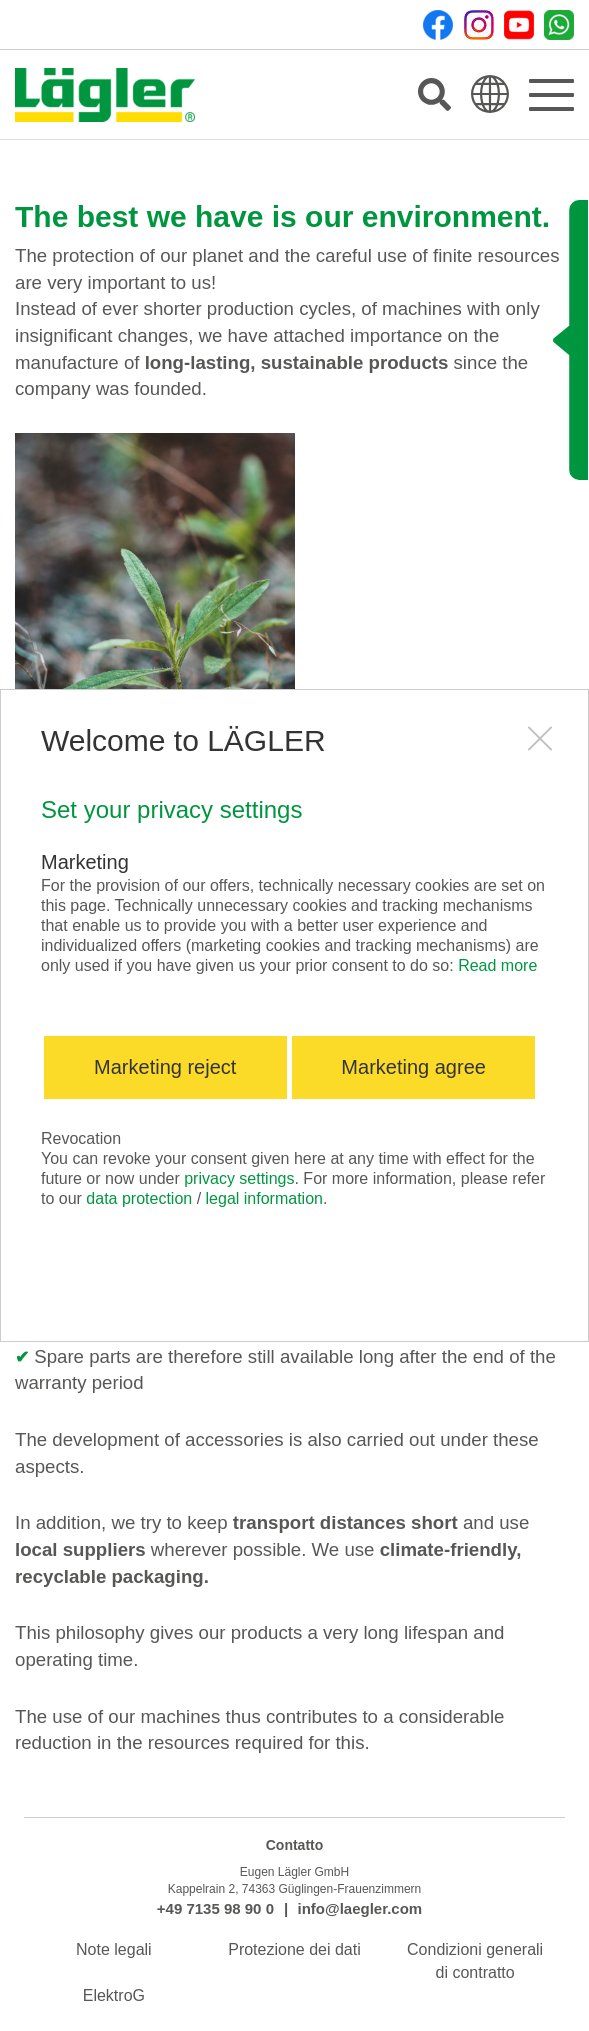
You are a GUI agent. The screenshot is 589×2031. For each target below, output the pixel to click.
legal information (264, 1198)
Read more (497, 965)
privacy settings (239, 1178)
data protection (139, 1198)
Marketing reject (165, 1067)
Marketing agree (413, 1067)
